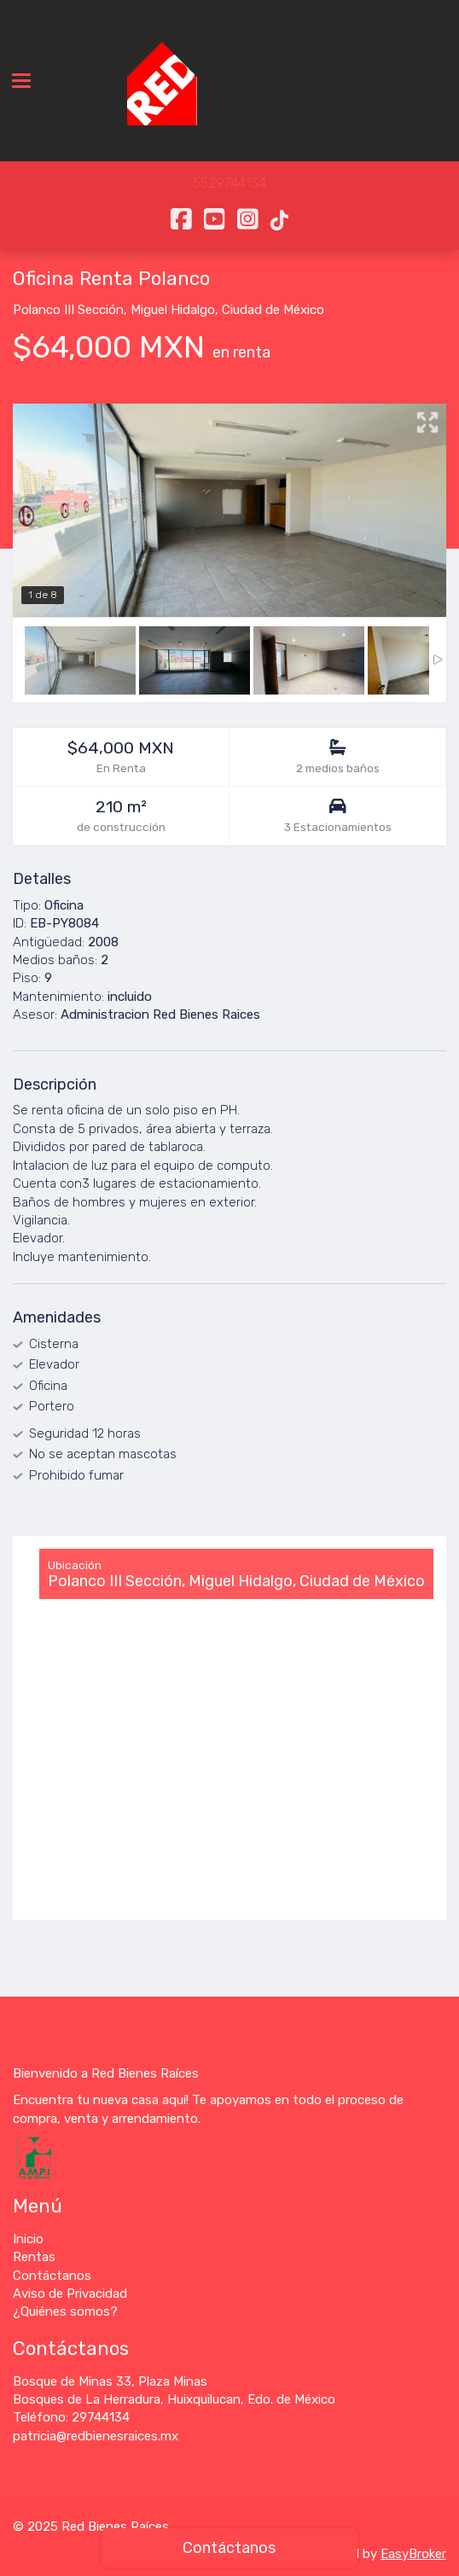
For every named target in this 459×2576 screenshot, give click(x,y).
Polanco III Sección (68, 309)
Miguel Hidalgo (173, 309)
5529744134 (229, 183)
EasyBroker (413, 2553)
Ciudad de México (273, 309)
